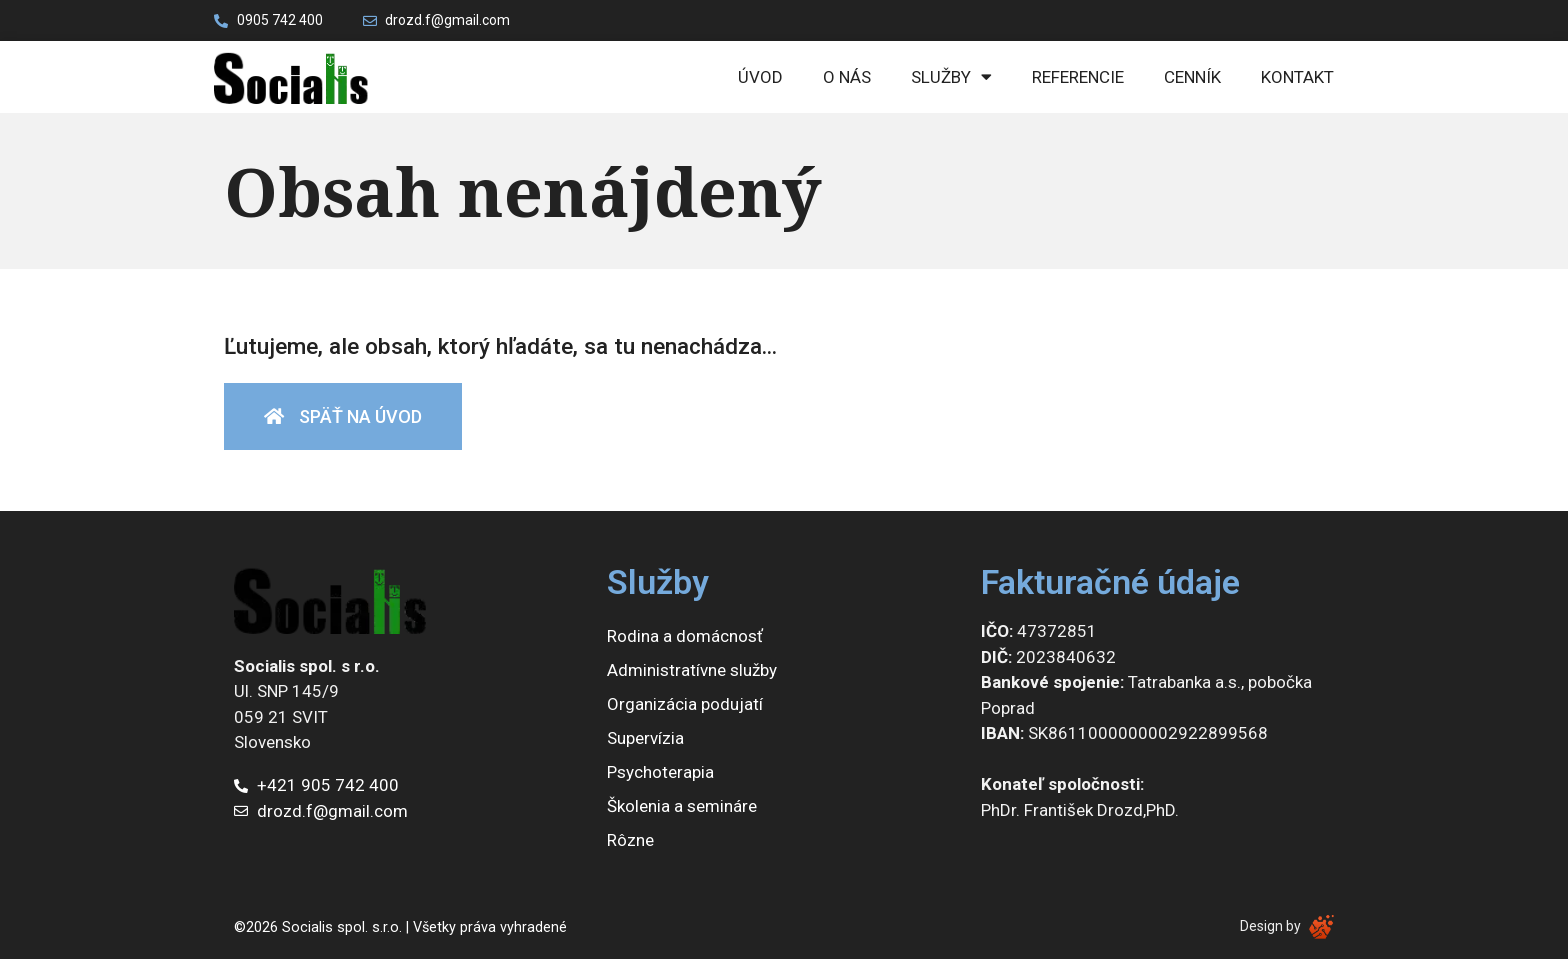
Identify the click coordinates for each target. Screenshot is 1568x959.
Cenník (1192, 77)
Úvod (760, 77)
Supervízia (645, 738)
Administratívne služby (692, 670)
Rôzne (630, 840)
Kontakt (1297, 77)
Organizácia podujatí (685, 704)
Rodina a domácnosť (685, 636)
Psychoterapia (660, 772)
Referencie (1078, 77)
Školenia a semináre (682, 806)
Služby (951, 76)
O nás (847, 77)
